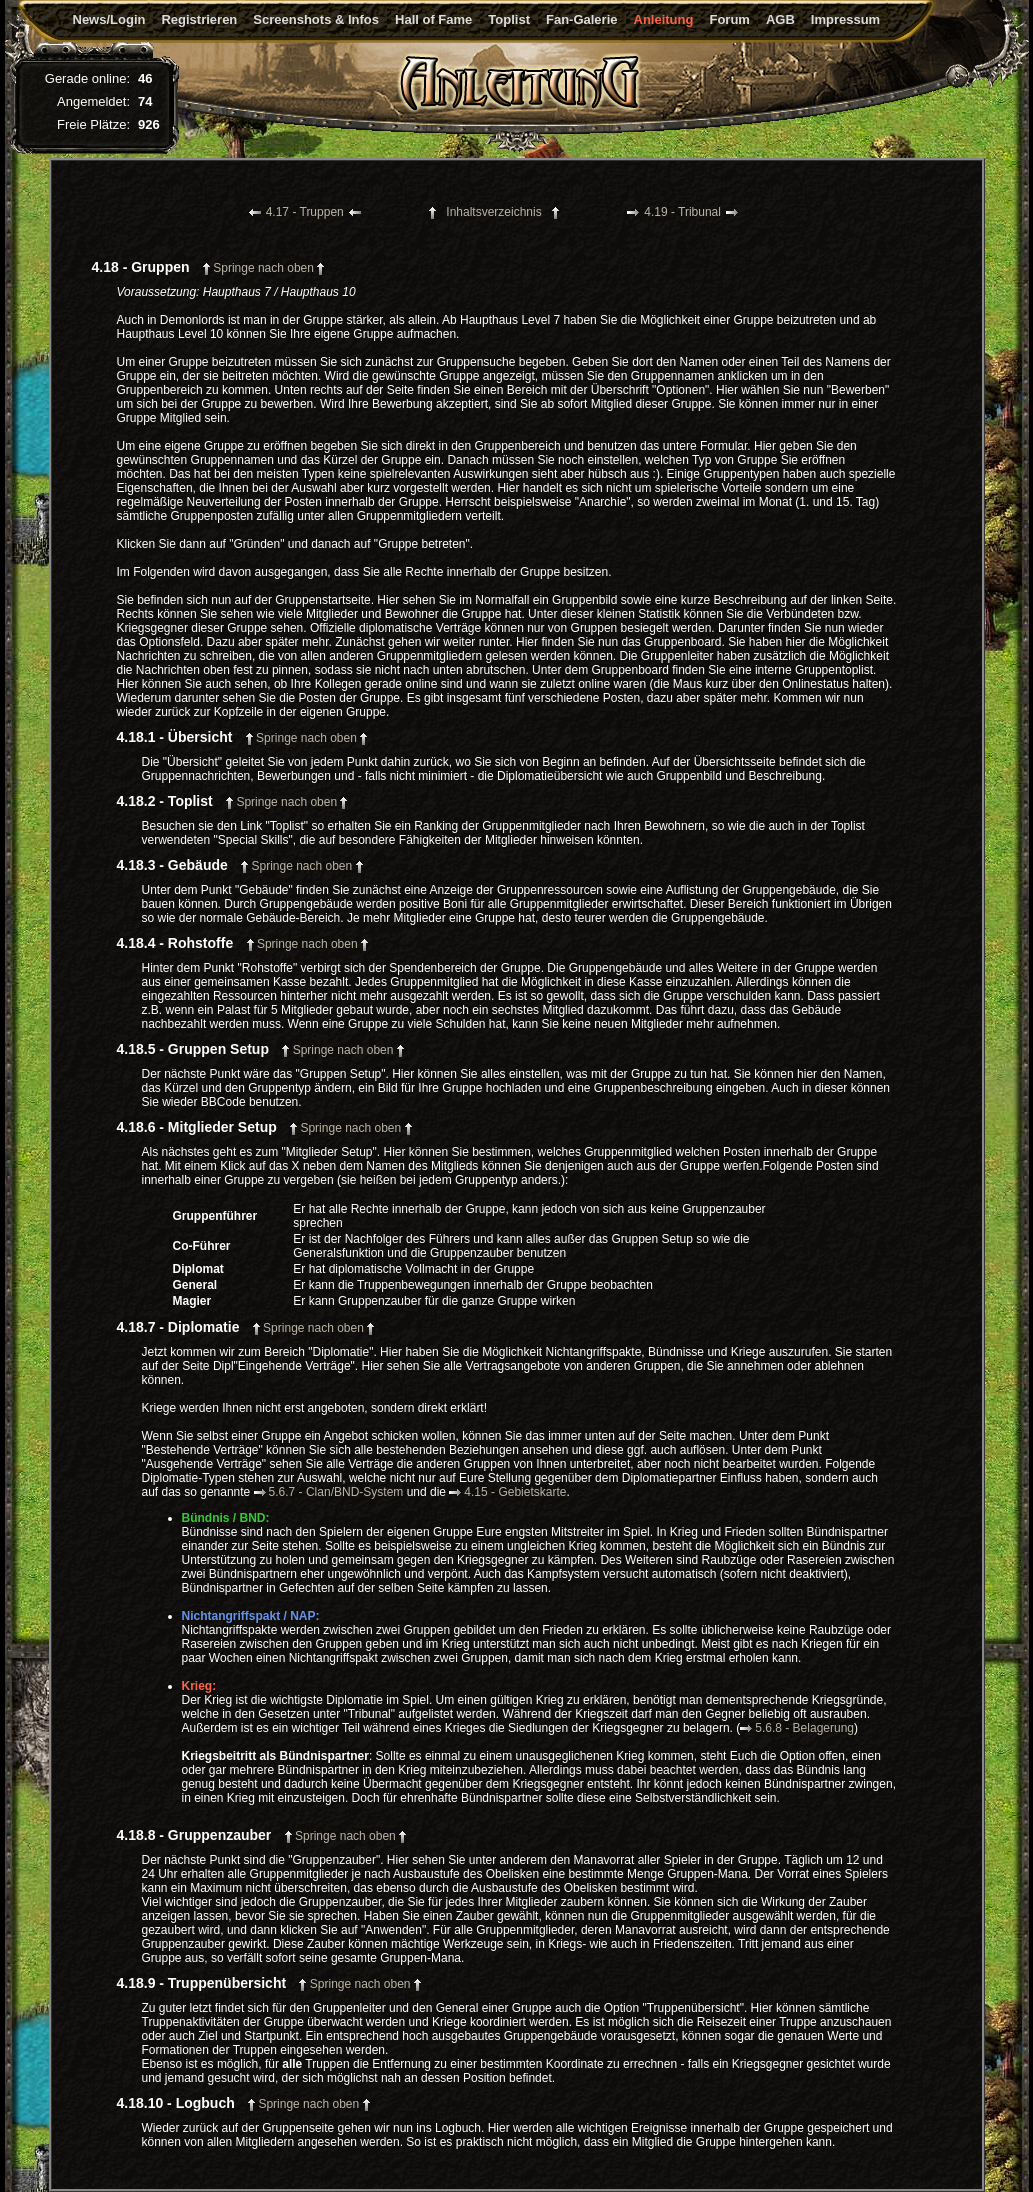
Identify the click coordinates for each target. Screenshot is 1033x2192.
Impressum (845, 19)
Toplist (509, 19)
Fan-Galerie (582, 19)
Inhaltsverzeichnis (493, 212)
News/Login (109, 19)
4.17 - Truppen (305, 212)
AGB (780, 19)
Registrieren (199, 19)
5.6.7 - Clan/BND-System (329, 1492)
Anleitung (664, 19)
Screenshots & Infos (316, 19)
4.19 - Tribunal (682, 212)
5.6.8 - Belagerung (797, 1728)
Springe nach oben (263, 268)
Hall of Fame (433, 19)
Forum (729, 19)
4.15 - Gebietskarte (507, 1492)
